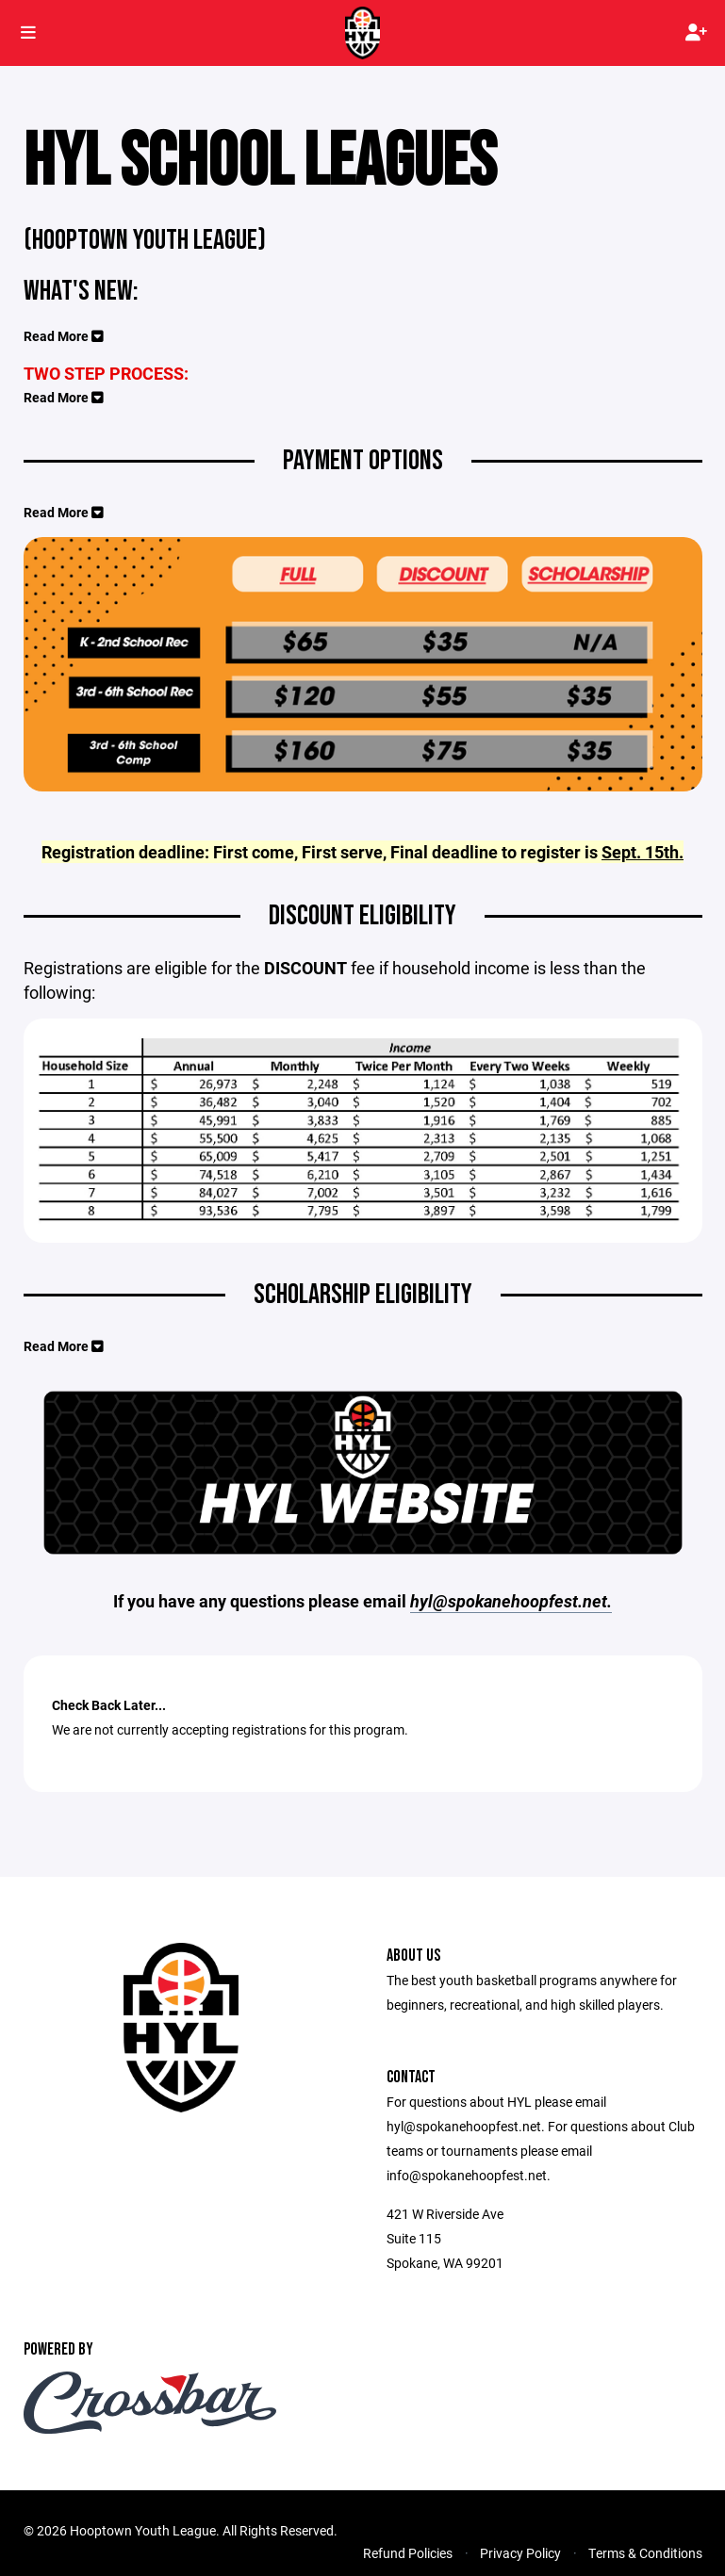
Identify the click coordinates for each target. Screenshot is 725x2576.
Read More (64, 336)
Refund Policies (408, 2553)
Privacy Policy (520, 2553)
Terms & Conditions (645, 2553)
